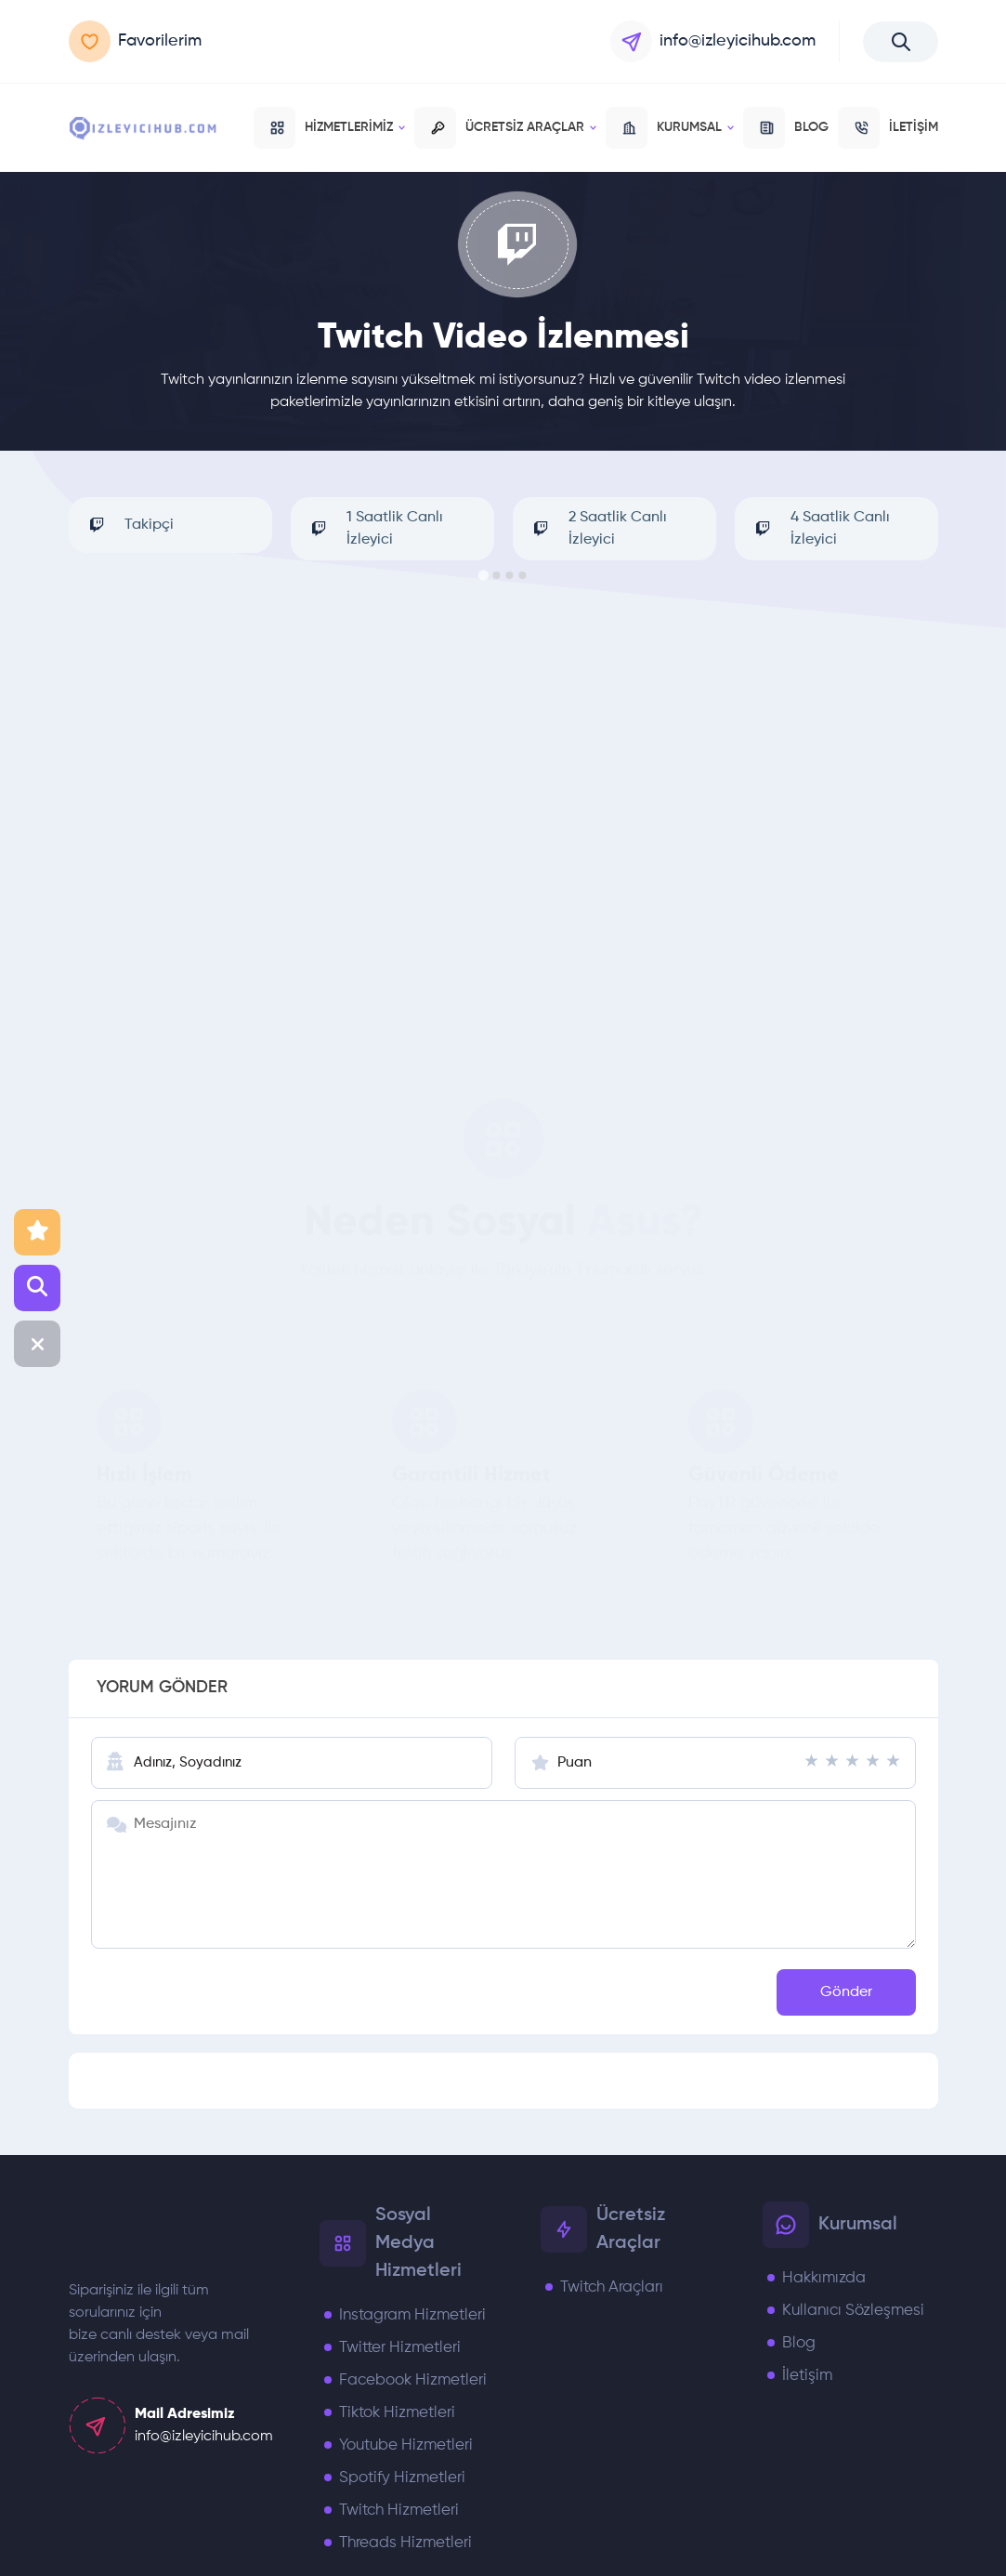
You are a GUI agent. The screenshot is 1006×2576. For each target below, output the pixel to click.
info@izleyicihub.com (713, 41)
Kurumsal (670, 128)
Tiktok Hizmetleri (397, 2413)
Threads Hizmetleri (405, 2543)
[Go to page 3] (510, 575)
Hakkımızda (824, 2278)
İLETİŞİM (888, 128)
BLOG (786, 128)
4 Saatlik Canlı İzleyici (817, 528)
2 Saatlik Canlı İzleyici (594, 528)
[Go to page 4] (523, 575)
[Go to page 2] (497, 575)
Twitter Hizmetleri (400, 2348)
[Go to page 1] (483, 575)
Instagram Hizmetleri (412, 2315)
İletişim (807, 2376)
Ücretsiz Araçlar (505, 128)
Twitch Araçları (611, 2287)
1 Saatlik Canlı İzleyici (371, 528)
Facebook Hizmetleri (413, 2380)
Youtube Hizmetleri (406, 2445)
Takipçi (126, 525)
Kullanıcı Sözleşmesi (853, 2311)
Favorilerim (135, 41)
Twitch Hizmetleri (399, 2510)
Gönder (846, 1992)
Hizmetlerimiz (329, 128)
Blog (799, 2343)
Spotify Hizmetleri (402, 2478)
